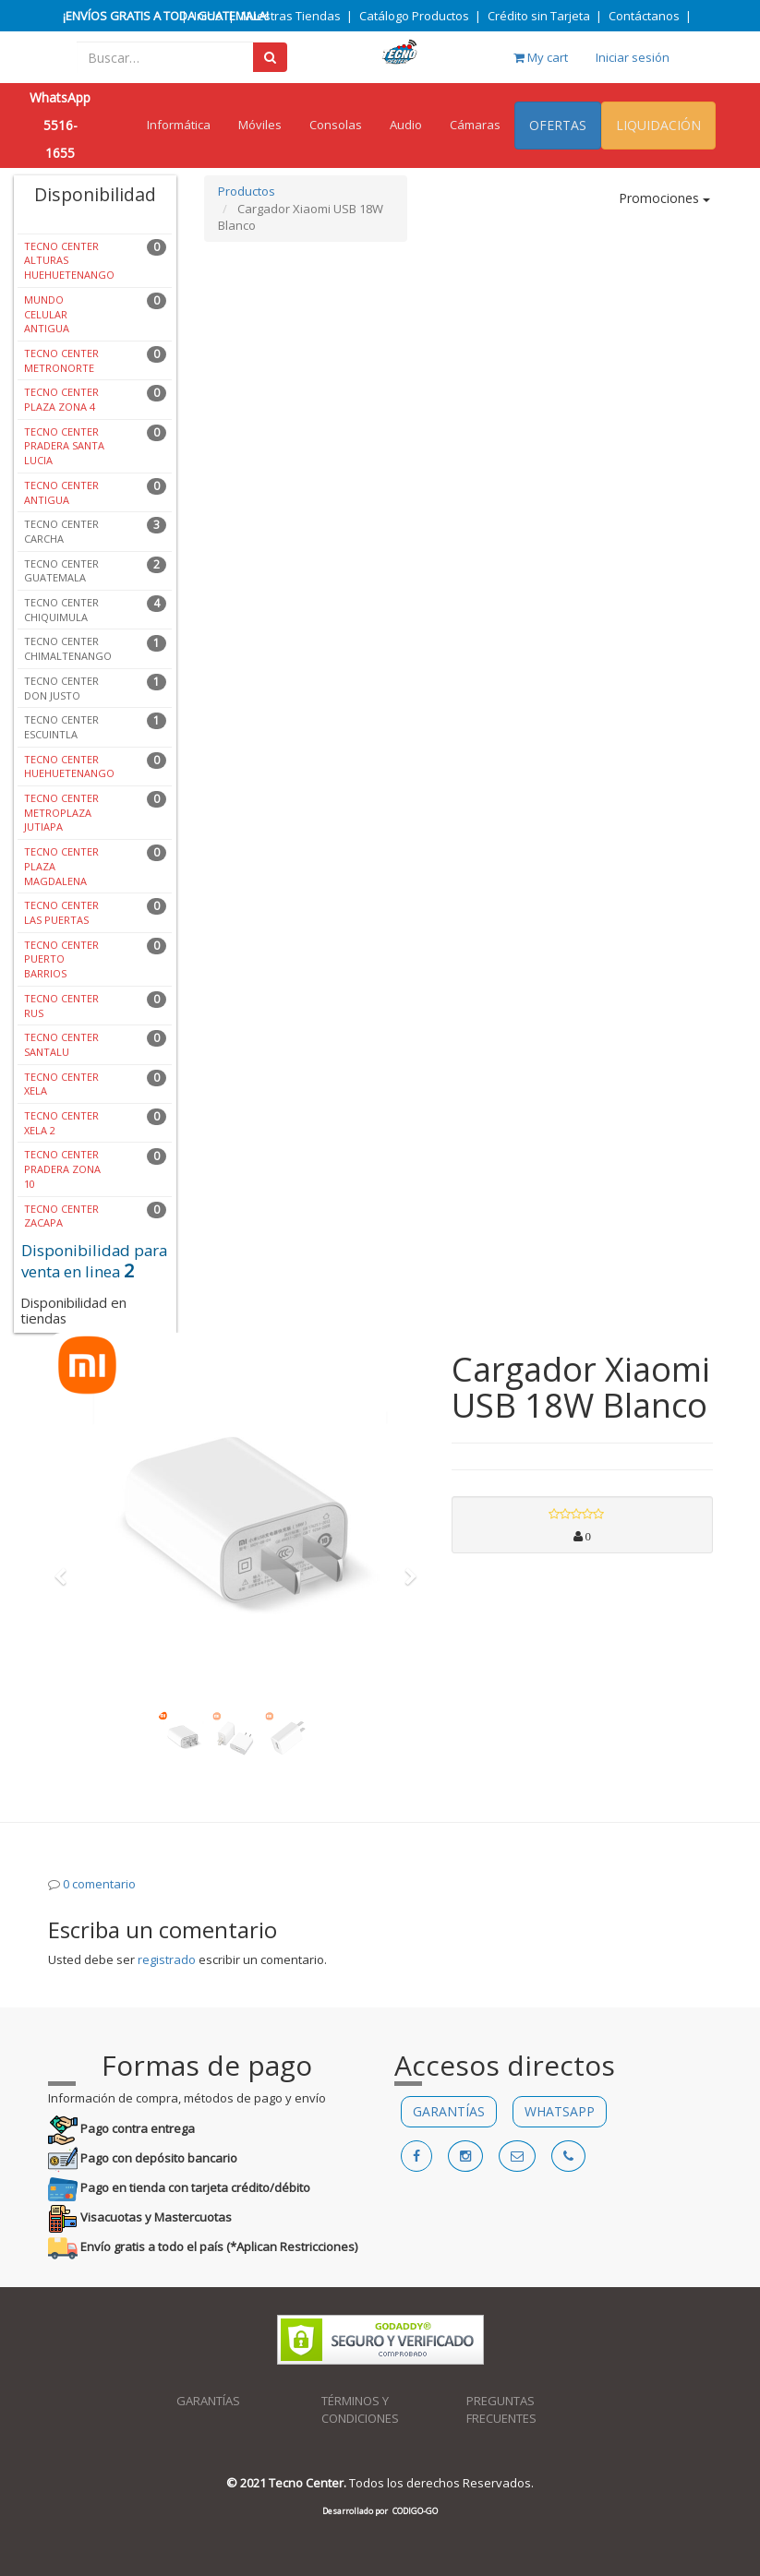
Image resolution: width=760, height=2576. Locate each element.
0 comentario (99, 1883)
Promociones (664, 198)
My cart (540, 57)
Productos (246, 191)
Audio (406, 124)
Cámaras (475, 124)
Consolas (335, 124)
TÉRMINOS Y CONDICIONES (360, 2409)
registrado (167, 1959)
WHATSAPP (560, 2111)
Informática (179, 124)
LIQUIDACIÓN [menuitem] (658, 125)
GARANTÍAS (449, 2111)
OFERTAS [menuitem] (557, 125)
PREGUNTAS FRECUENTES (501, 2409)
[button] (67, 1568)
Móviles (260, 124)
